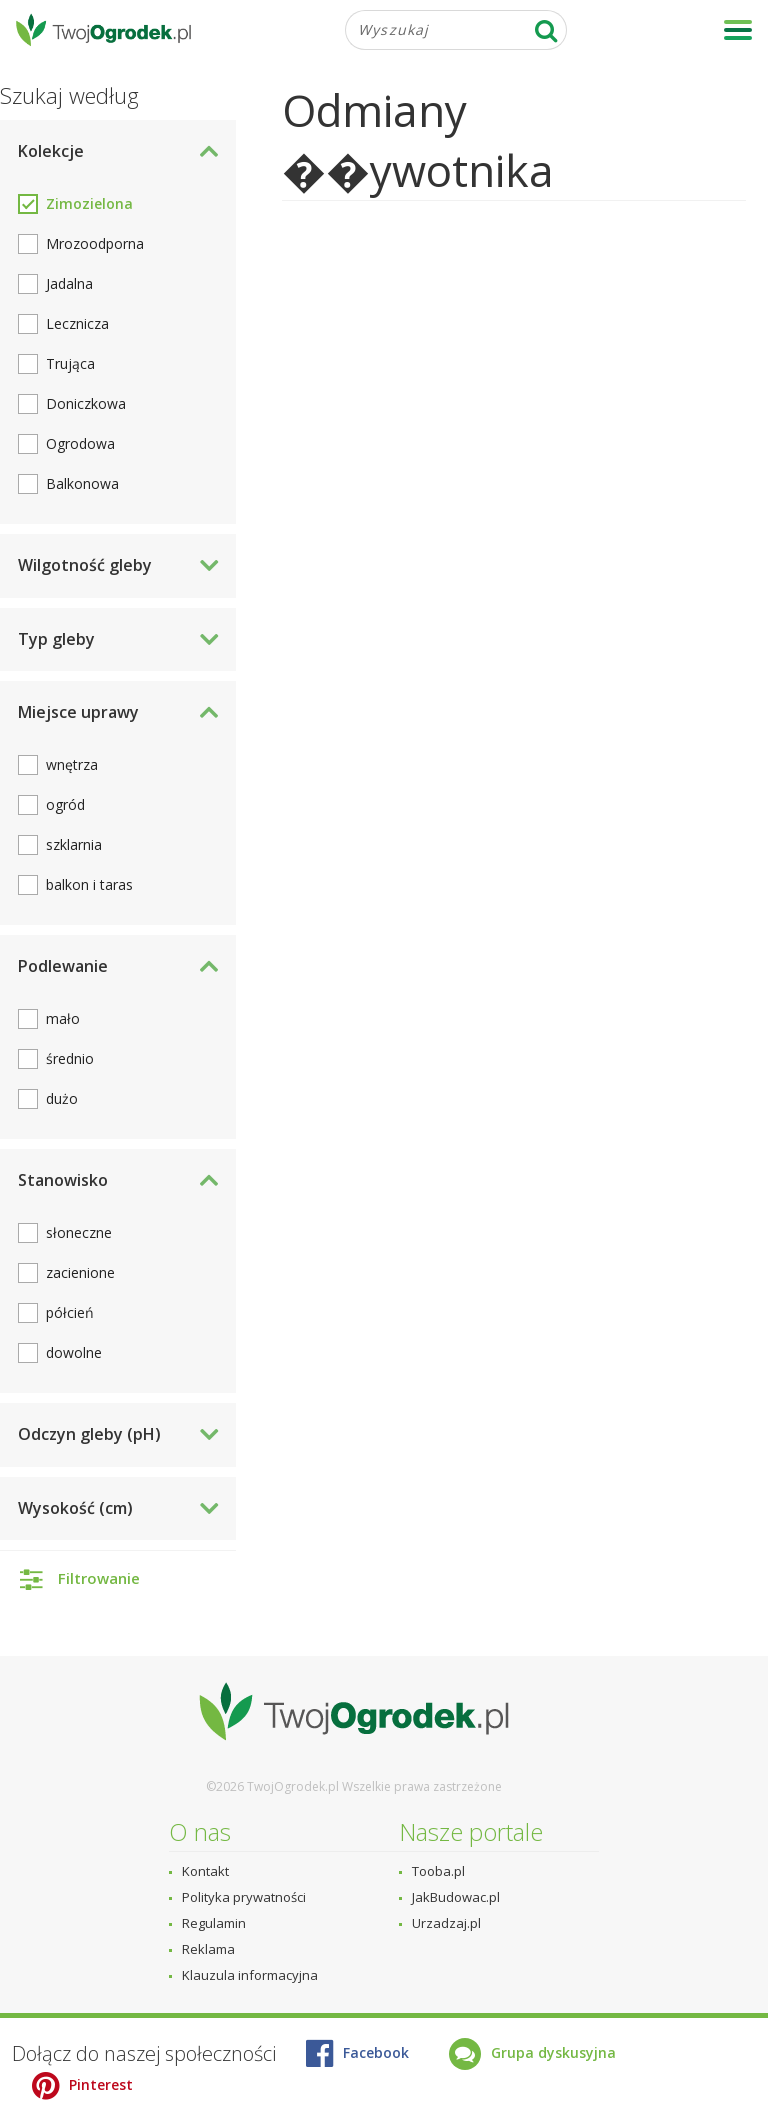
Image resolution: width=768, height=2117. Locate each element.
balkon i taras (89, 884)
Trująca (70, 363)
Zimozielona (89, 203)
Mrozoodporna (95, 243)
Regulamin (214, 1923)
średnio (70, 1058)
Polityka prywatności (244, 1897)
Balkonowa (82, 483)
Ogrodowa (80, 443)
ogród (65, 804)
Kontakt (205, 1871)
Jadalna (69, 283)
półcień (70, 1312)
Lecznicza (77, 323)
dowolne (74, 1352)
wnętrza (72, 764)
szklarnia (74, 844)
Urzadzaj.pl (446, 1923)
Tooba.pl (438, 1871)
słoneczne (79, 1232)
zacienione (80, 1272)
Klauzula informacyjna (250, 1975)
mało (63, 1018)
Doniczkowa (86, 403)
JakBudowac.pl (456, 1897)
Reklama (208, 1949)
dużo (62, 1098)
